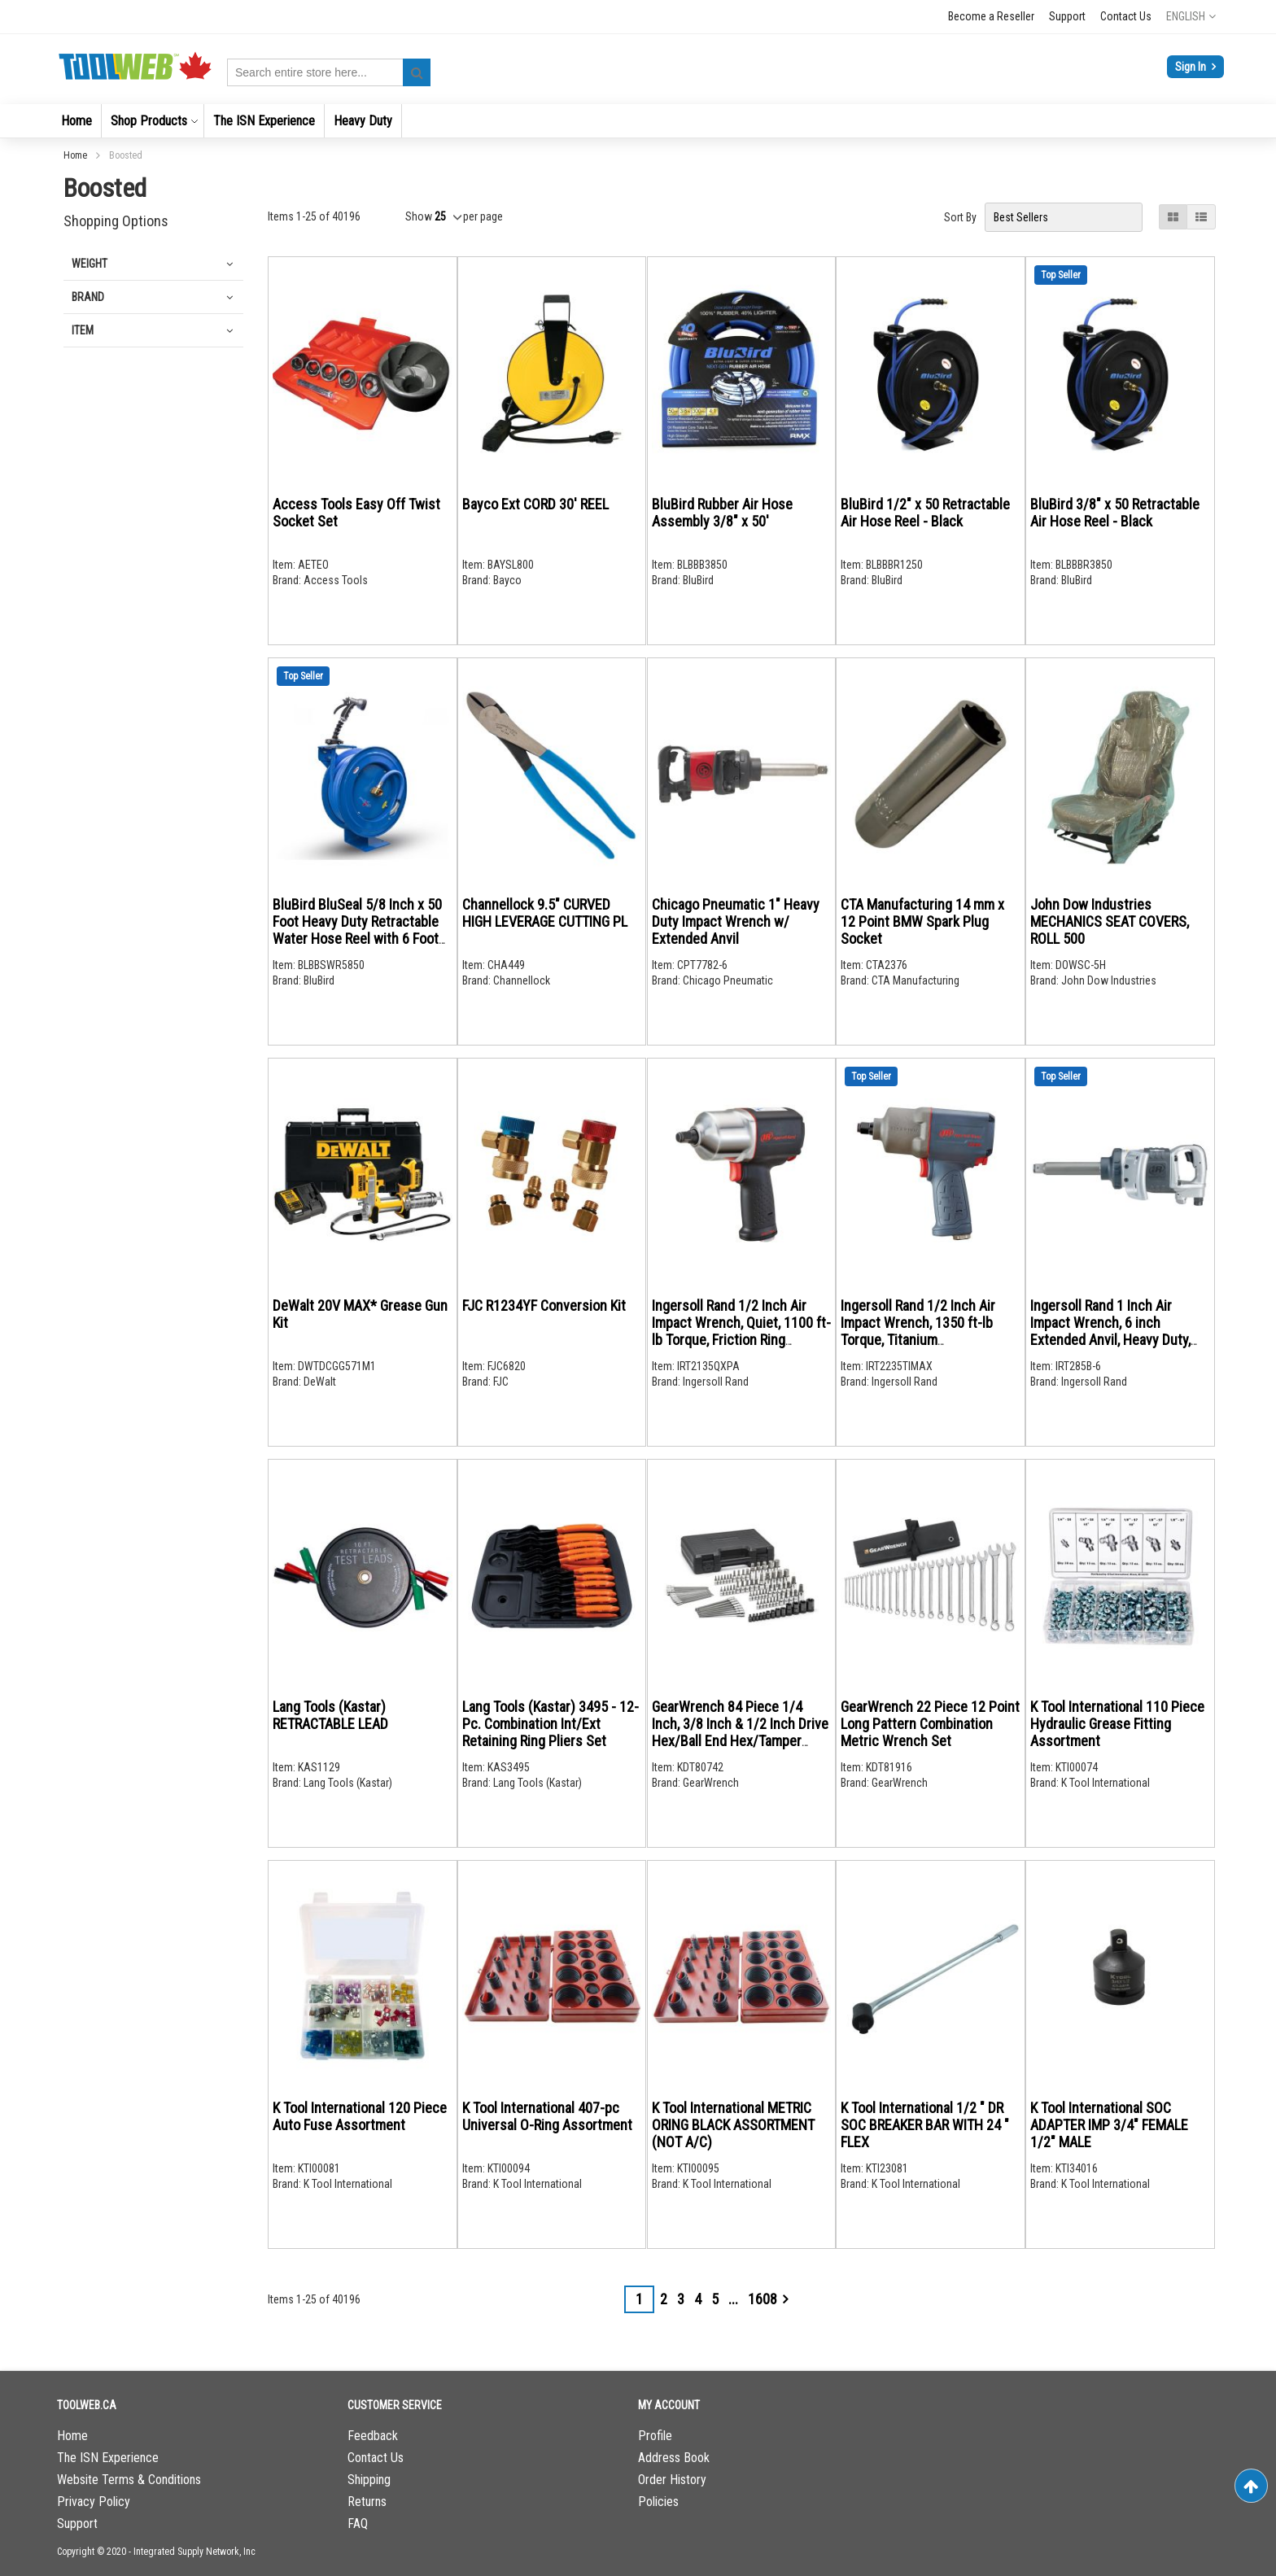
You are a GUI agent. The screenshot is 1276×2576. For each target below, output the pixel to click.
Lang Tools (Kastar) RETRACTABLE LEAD (330, 1715)
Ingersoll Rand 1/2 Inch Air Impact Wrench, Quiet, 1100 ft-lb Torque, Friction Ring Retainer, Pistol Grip (741, 1331)
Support (1067, 16)
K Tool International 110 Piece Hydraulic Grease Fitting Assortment (1117, 1723)
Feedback (372, 2435)
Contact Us (1125, 16)
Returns (367, 2501)
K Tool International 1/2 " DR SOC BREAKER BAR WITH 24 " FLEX (925, 2124)
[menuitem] (76, 121)
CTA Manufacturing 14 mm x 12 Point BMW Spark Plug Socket (922, 921)
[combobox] (328, 72)
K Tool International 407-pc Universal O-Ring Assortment (547, 2116)
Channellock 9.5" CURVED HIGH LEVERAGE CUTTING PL (544, 913)
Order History (672, 2479)
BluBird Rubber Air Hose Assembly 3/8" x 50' (722, 513)
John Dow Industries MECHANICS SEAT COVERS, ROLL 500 (1109, 921)
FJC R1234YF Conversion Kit (544, 1305)
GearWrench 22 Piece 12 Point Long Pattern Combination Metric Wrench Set (930, 1723)
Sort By (960, 217)
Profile (655, 2435)
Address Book (674, 2457)
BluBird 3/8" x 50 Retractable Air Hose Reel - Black (1115, 513)
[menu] (638, 121)
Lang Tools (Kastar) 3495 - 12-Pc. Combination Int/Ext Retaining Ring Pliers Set (550, 1723)
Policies (658, 2501)
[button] (1191, 16)
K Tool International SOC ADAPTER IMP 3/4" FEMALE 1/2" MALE (1109, 2124)
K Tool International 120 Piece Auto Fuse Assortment (360, 2116)
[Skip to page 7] (733, 2299)
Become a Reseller (991, 16)
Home (76, 155)
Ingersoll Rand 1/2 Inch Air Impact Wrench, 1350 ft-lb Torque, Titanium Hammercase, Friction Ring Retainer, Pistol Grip (919, 1339)
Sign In (1191, 66)
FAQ (357, 2523)
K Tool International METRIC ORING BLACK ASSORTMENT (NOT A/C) (733, 2124)
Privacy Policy (93, 2501)
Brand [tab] (88, 296)
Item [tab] (83, 330)
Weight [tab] (89, 263)
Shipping (369, 2479)
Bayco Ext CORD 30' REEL (535, 504)
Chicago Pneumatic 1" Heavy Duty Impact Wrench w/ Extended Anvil (735, 921)
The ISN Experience (108, 2457)
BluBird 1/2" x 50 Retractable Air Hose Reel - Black (925, 513)
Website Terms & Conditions (129, 2479)
